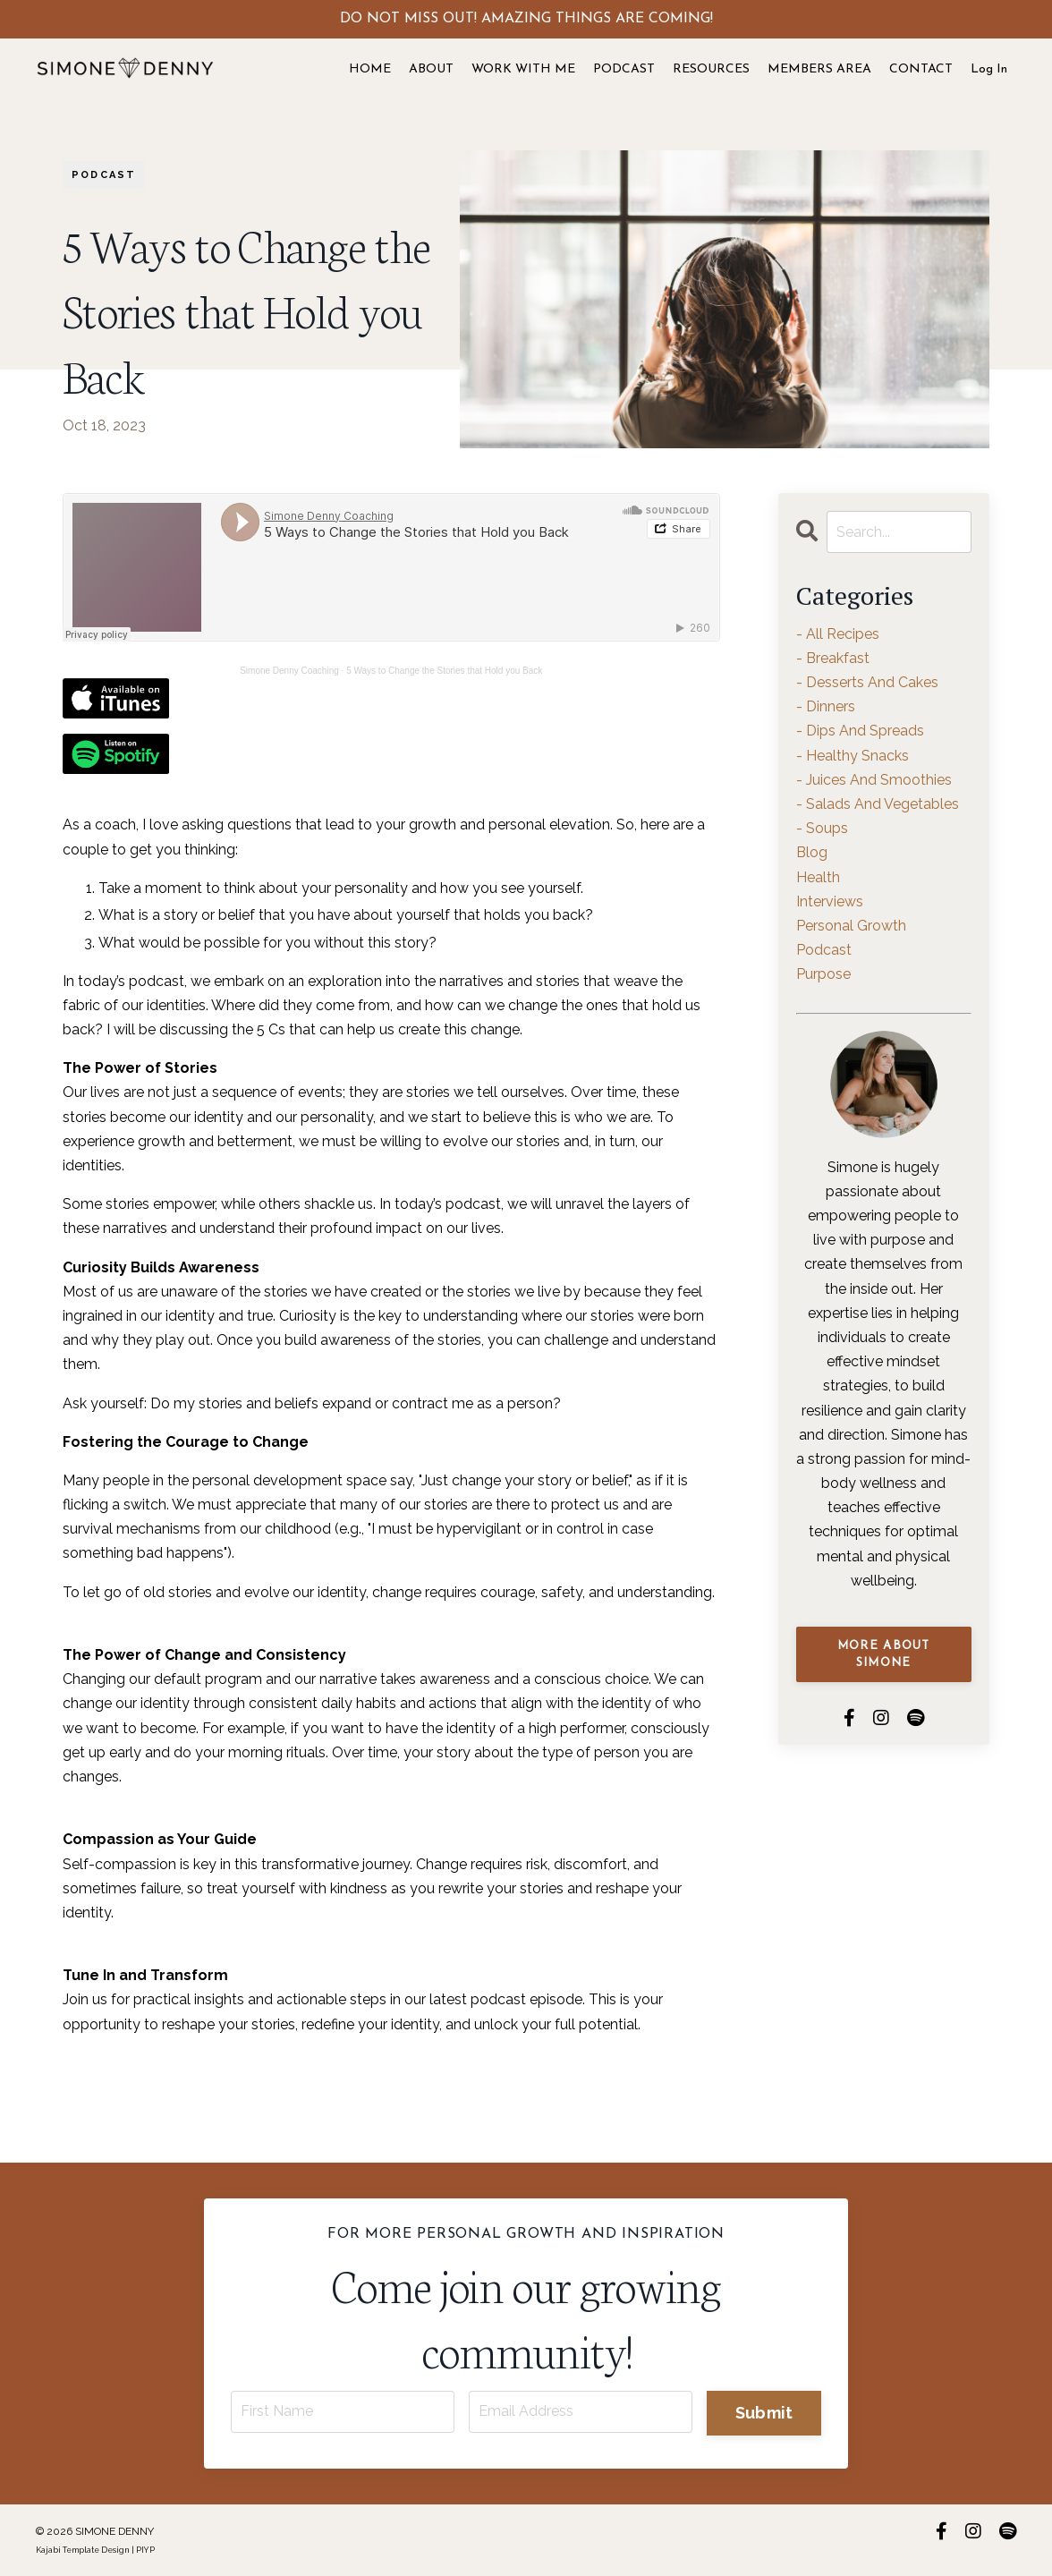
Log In (989, 69)
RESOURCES (711, 69)
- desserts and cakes (867, 682)
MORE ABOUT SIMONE (883, 1655)
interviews (829, 901)
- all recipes (837, 633)
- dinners (825, 706)
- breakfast (833, 658)
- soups (822, 828)
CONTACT (921, 69)
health (818, 877)
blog (811, 852)
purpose (823, 973)
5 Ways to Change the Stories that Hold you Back (444, 671)
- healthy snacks (852, 755)
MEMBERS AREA (819, 69)
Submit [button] (764, 2412)
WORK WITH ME (523, 69)
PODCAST (624, 69)
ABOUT (431, 69)
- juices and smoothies (874, 779)
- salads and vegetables (877, 803)
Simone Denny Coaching (289, 671)
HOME (370, 69)
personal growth (851, 925)
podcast (104, 175)
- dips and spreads (860, 730)
